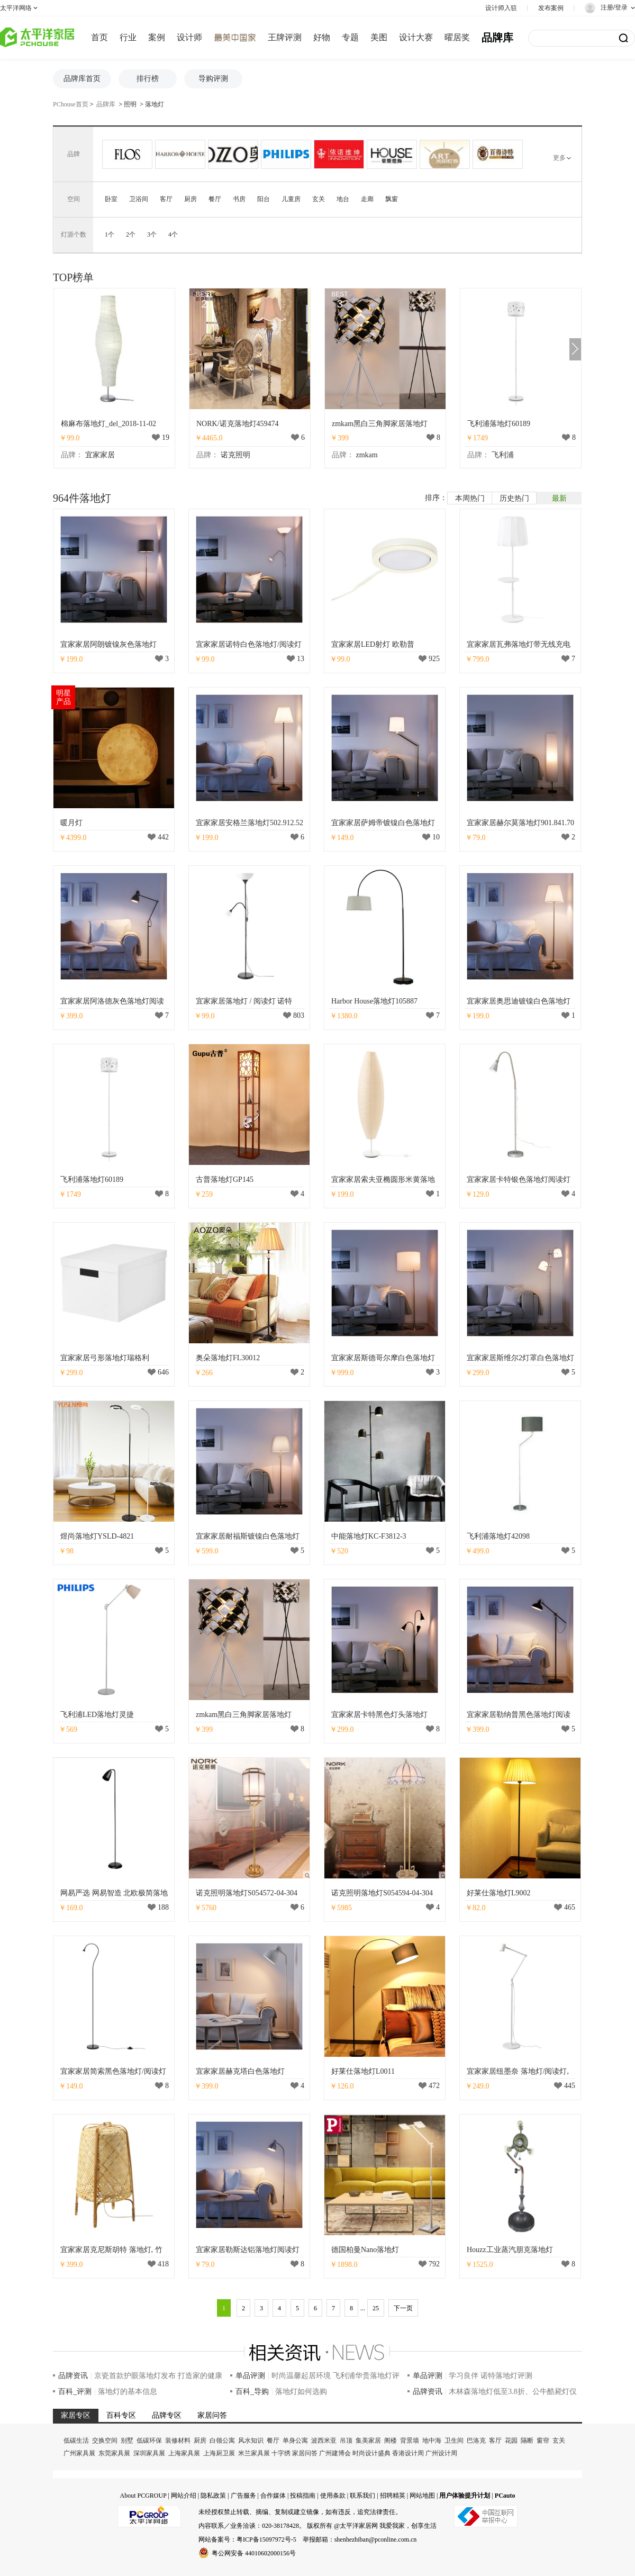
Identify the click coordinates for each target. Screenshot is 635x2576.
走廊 (367, 199)
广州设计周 (441, 2453)
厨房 (190, 199)
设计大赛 (416, 37)
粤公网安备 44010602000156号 (247, 2552)
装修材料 (177, 2440)
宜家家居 (100, 455)
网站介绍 (183, 2495)
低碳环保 (149, 2440)
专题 (350, 37)
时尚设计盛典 (371, 2453)
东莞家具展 (114, 2453)
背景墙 (409, 2440)
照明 (130, 104)
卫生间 (454, 2440)
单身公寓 (295, 2440)
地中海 (431, 2440)
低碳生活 (76, 2440)
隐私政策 (213, 2495)
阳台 (263, 199)
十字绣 (281, 2453)
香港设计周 (408, 2453)
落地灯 (154, 104)
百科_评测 (75, 2392)
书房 (239, 199)
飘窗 (391, 199)
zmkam (367, 455)
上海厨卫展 (219, 2453)
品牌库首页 (82, 79)
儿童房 (291, 199)
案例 (156, 37)
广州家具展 (79, 2453)
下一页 (403, 2308)
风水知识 (251, 2440)
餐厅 (214, 199)
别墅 (127, 2440)
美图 (378, 37)
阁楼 (390, 2440)
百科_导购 (252, 2392)
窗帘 (543, 2440)
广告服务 (243, 2495)
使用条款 (333, 2495)
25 (376, 2308)
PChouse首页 (70, 104)
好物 (321, 37)
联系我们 (362, 2495)
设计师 (189, 37)
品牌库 (497, 37)
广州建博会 (335, 2453)
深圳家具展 (149, 2453)
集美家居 (368, 2440)
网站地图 (422, 2495)
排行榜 (148, 79)
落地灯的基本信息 (127, 2392)
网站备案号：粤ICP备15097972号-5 (247, 2539)
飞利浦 (503, 455)
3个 (152, 234)
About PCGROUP (143, 2495)
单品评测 (250, 2376)
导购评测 (213, 79)
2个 (130, 234)
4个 (173, 234)
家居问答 (305, 2453)
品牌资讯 (73, 2376)
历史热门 (514, 498)
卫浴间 (138, 199)
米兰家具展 (254, 2453)
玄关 (318, 199)
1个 (109, 234)
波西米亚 (324, 2440)
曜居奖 (457, 37)
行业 (128, 37)
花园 (511, 2440)
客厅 (166, 199)
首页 (99, 37)
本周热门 (470, 498)
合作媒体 (273, 2495)
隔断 (527, 2440)
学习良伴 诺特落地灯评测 (490, 2376)
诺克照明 (235, 455)
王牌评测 (285, 37)
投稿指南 (302, 2495)
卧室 (111, 199)
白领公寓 (222, 2440)
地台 (343, 199)
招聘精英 (392, 2495)
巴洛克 (476, 2440)
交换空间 (104, 2440)
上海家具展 (184, 2453)
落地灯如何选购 (301, 2392)
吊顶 (346, 2440)
